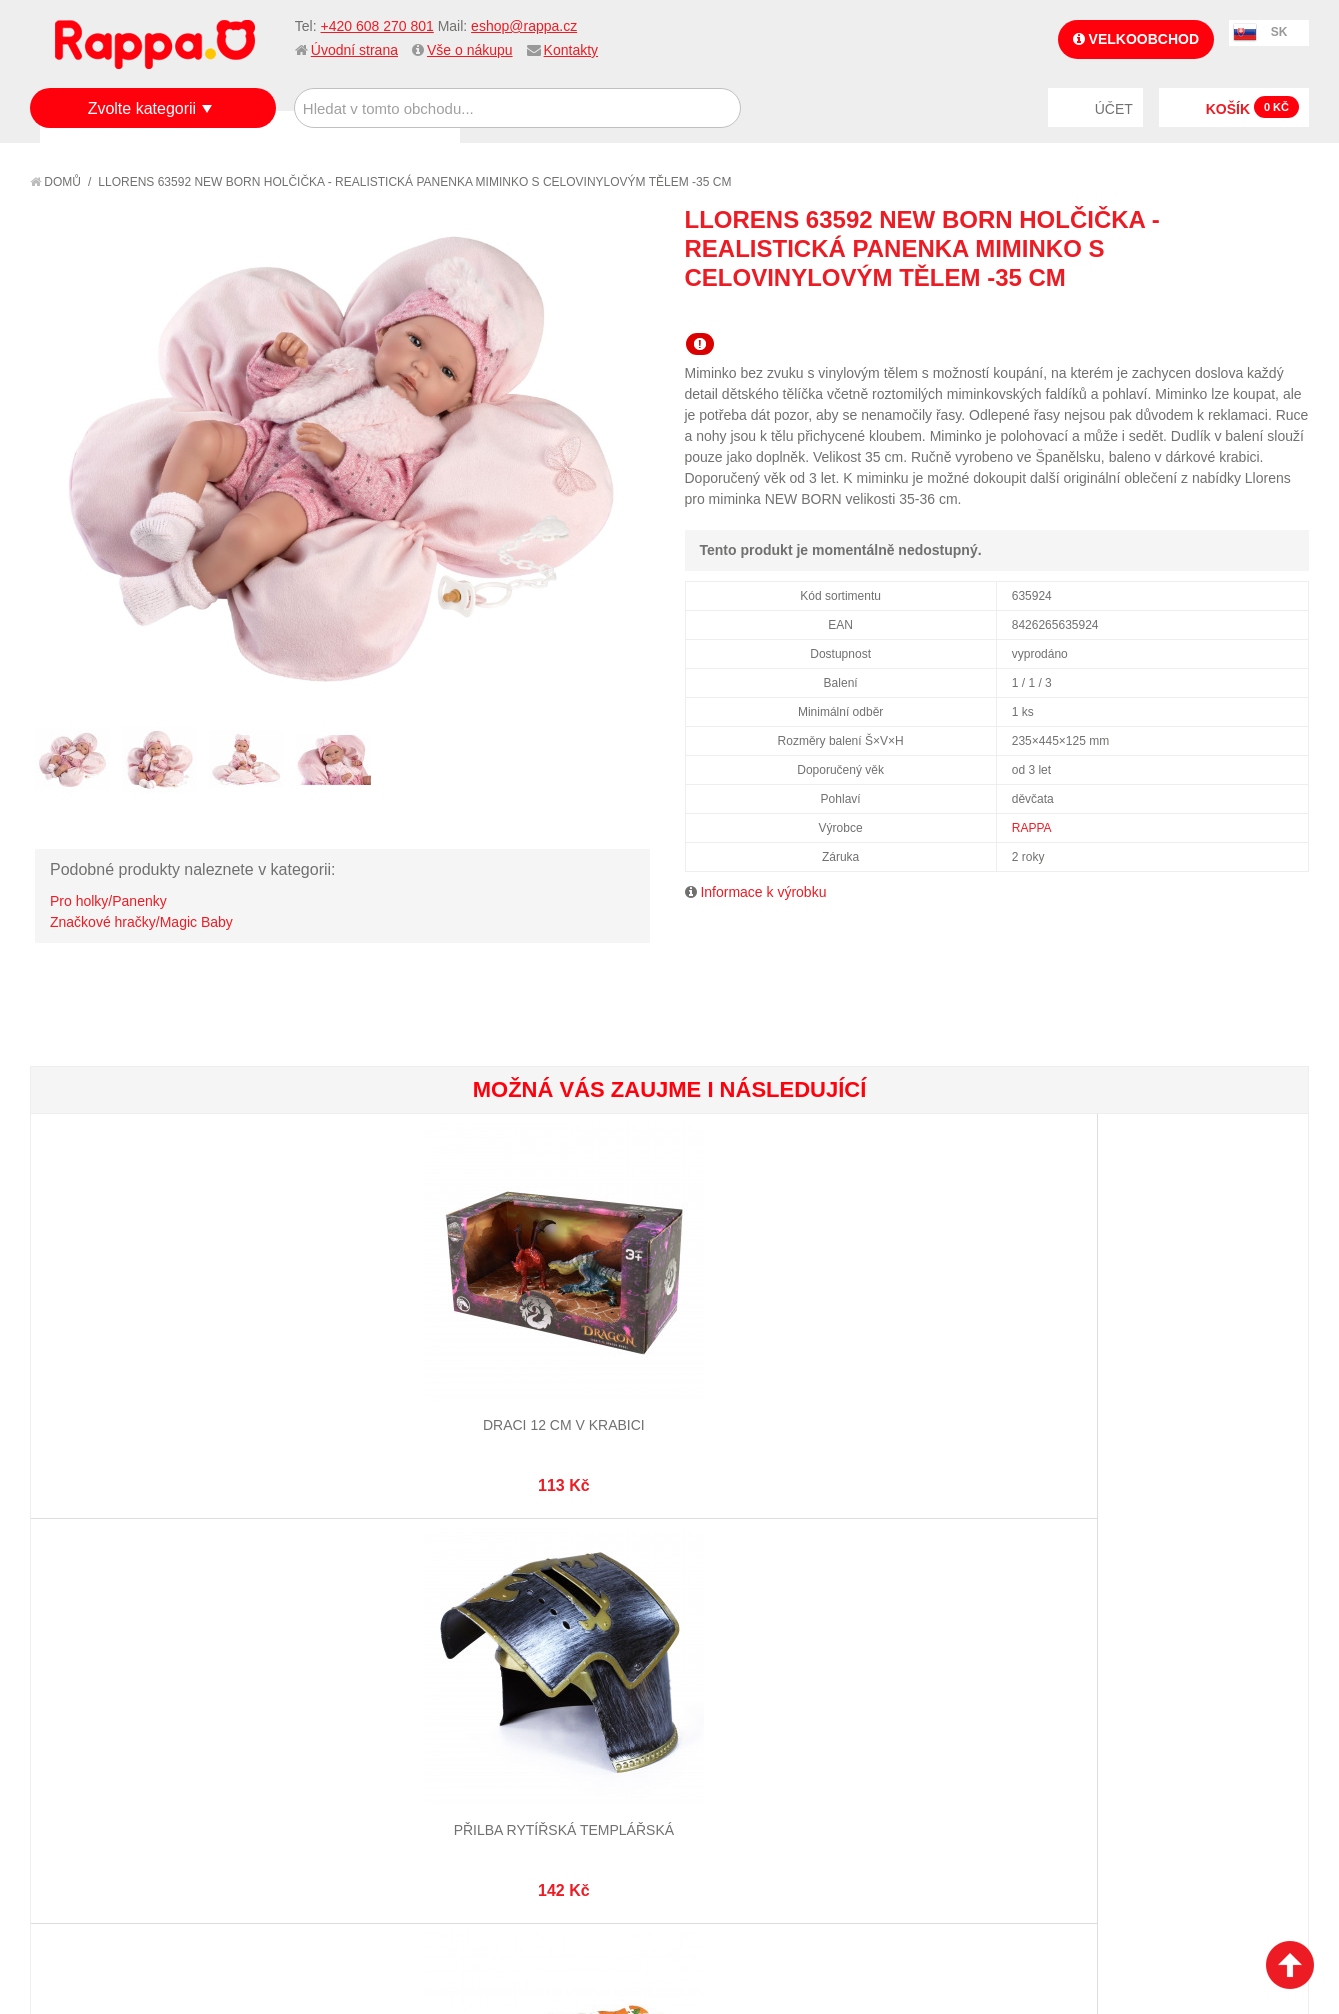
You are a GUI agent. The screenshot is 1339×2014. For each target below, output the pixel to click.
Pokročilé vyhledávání (339, 1683)
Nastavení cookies (620, 1898)
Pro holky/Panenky (108, 901)
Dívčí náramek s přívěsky (1201, 1341)
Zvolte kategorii (142, 108)
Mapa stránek (307, 1634)
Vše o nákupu (470, 50)
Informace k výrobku (763, 892)
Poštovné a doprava (119, 1708)
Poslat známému (1209, 313)
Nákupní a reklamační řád (137, 1683)
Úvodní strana (354, 50)
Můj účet (502, 1634)
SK (1279, 32)
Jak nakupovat (100, 1659)
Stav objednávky (529, 1659)
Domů (55, 182)
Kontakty (571, 50)
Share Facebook (1249, 313)
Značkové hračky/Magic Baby (141, 922)
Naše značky (93, 1758)
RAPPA (1032, 828)
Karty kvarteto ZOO (775, 1341)
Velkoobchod (1136, 39)
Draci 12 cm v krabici (137, 1341)
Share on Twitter (1289, 313)
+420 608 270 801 (376, 26)
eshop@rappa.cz (524, 26)
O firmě (76, 1634)
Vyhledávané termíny (333, 1659)
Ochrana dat (94, 1733)
